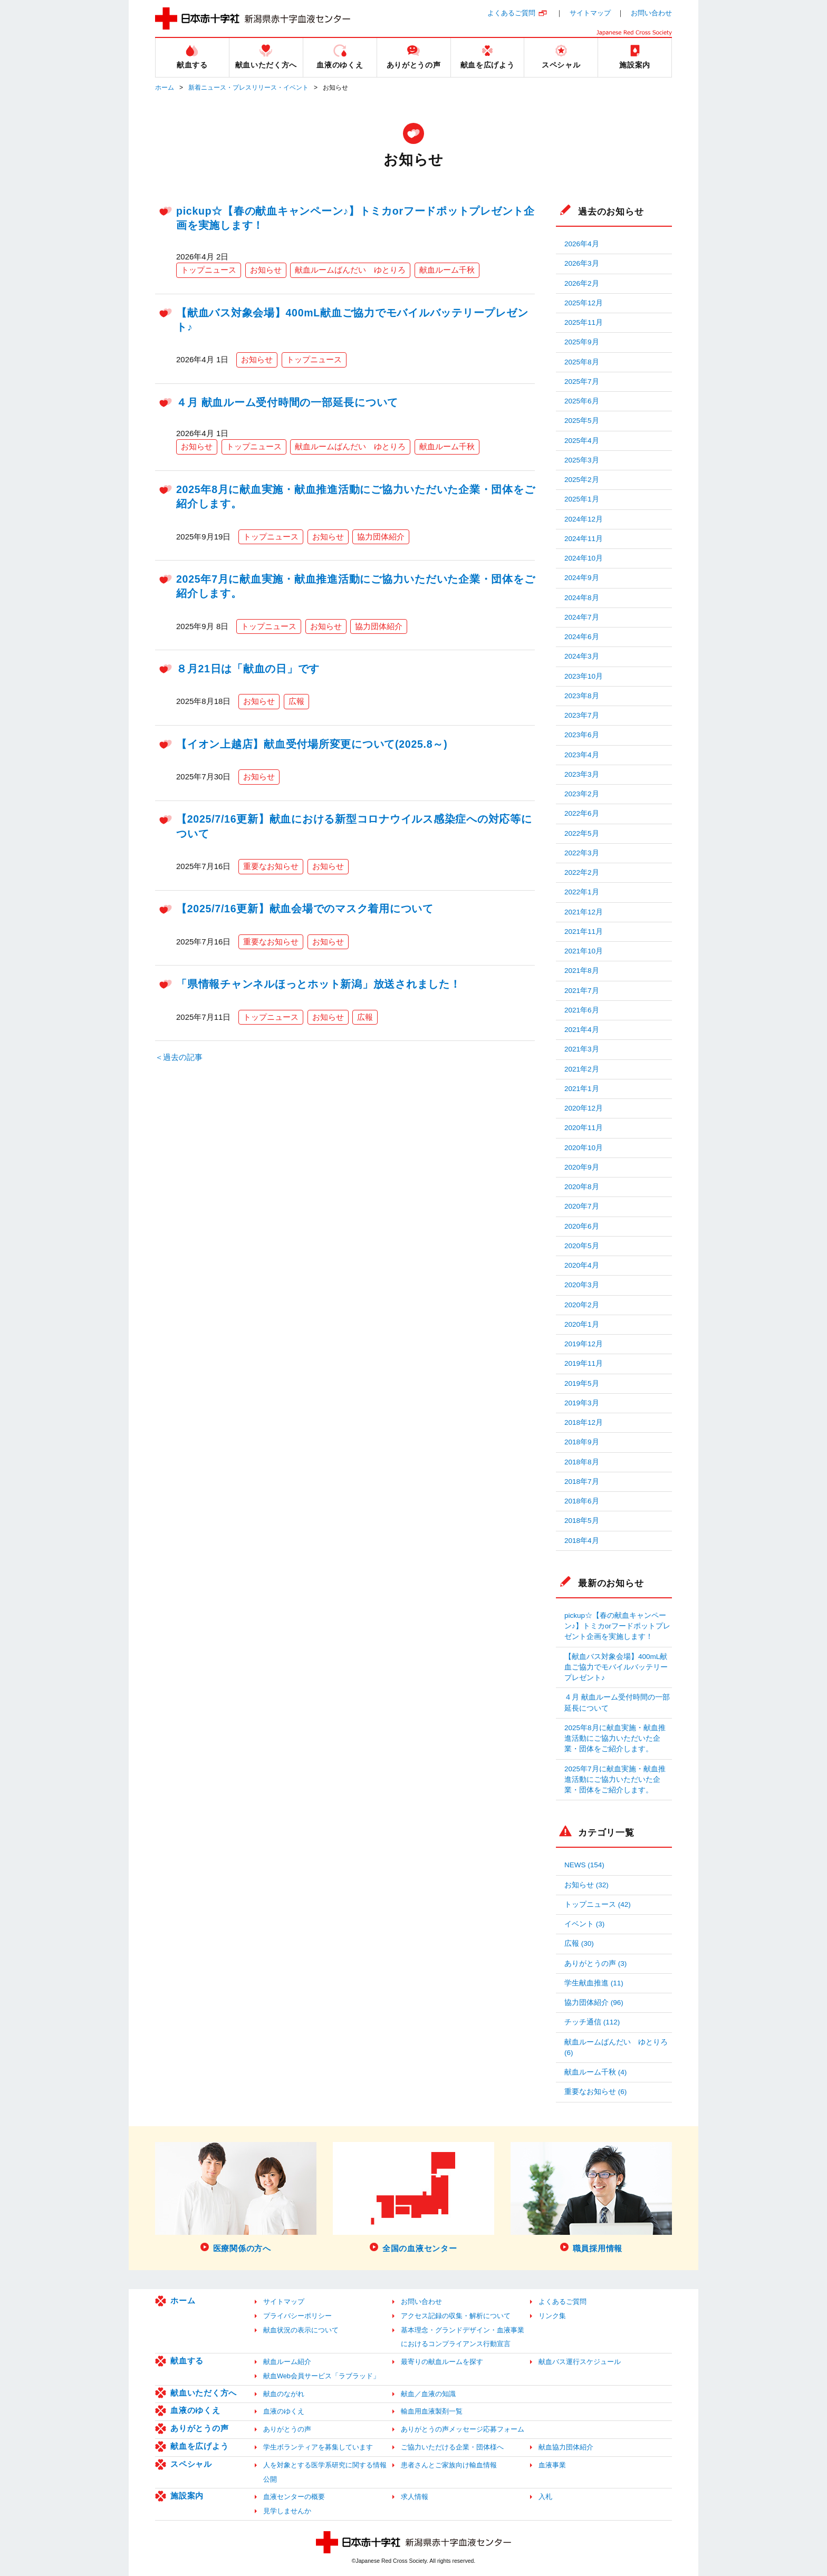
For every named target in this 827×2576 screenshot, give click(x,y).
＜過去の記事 (179, 1057)
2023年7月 (581, 715)
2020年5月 (581, 1246)
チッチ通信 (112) (592, 2022)
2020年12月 (583, 1108)
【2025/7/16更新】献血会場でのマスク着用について (305, 908)
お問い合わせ (651, 13)
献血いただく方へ (203, 2392)
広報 (296, 701)
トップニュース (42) (597, 1904)
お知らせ (266, 269)
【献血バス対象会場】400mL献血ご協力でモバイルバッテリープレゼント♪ (616, 1667)
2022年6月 (581, 813)
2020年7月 (581, 1206)
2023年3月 (581, 774)
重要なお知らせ (271, 866)
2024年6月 (581, 637)
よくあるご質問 (511, 13)
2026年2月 (581, 283)
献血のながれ (283, 2394)
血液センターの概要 (294, 2497)
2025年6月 (581, 401)
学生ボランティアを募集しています (318, 2447)
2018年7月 (581, 1481)
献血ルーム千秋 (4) (595, 2072)
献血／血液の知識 (428, 2394)
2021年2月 (581, 1069)
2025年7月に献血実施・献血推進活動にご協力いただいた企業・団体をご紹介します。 (615, 1779)
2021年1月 (581, 1089)
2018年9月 (581, 1442)
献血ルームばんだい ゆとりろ (350, 269)
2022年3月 (581, 853)
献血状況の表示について (301, 2330)
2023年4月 (581, 755)
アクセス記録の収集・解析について (456, 2316)
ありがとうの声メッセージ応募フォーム (462, 2429)
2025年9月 (581, 342)
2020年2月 (581, 1305)
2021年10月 (583, 951)
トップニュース (208, 269)
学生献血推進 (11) (593, 1983)
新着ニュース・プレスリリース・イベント (248, 87)
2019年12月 (583, 1344)
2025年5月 (581, 420)
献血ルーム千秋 (447, 269)
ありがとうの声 (199, 2428)
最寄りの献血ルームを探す (442, 2362)
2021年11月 (583, 931)
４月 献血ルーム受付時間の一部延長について (287, 402)
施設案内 (187, 2495)
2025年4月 (581, 441)
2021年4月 (581, 1030)
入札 (545, 2497)
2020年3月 (581, 1285)
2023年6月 (581, 735)
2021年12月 (583, 912)
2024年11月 (583, 539)
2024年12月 (583, 519)
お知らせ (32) (586, 1885)
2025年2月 (581, 480)
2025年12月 (583, 303)
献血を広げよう (199, 2446)
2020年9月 (581, 1167)
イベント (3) (584, 1924)
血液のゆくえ (195, 2410)
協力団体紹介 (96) (593, 2002)
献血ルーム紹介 (287, 2362)
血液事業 (552, 2465)
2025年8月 (581, 362)
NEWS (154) (584, 1865)
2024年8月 (581, 598)
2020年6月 (581, 1226)
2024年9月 (581, 578)
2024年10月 (583, 558)
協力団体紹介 (381, 536)
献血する (187, 2360)
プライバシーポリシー (297, 2316)
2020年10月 (583, 1148)
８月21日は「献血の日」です (248, 668)
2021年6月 (581, 1010)
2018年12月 (583, 1422)
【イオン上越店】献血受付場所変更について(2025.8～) (311, 744)
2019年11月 (583, 1363)
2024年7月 (581, 617)
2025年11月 (583, 322)
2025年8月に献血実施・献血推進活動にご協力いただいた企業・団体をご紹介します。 (615, 1738)
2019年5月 (581, 1383)
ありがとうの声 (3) (595, 1963)
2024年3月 (581, 656)
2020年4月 (581, 1265)
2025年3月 (581, 460)
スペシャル (191, 2463)
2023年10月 (583, 676)
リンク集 (552, 2316)
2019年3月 (581, 1403)
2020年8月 (581, 1187)
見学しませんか (287, 2511)
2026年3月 (581, 263)
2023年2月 (581, 794)
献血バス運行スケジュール (579, 2362)
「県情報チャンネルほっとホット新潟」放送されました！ (318, 984)
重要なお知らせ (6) (595, 2092)
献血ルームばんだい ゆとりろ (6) (616, 2047)
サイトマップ (590, 13)
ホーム (164, 87)
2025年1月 (581, 499)
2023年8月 (581, 696)
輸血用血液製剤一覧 (432, 2411)
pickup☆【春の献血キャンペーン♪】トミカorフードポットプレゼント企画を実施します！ (617, 1626)
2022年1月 (581, 892)
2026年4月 (581, 244)
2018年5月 (581, 1521)
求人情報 (414, 2497)
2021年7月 (581, 991)
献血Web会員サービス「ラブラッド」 (321, 2376)
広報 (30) (579, 1943)
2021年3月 (581, 1049)
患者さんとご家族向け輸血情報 (449, 2465)
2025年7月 (581, 381)
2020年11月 (583, 1128)
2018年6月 (581, 1501)
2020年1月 (581, 1324)
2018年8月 (581, 1462)
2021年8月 (581, 971)
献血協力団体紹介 (565, 2447)
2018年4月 (581, 1541)
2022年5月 (581, 833)
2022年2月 (581, 872)
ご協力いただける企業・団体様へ (452, 2447)
